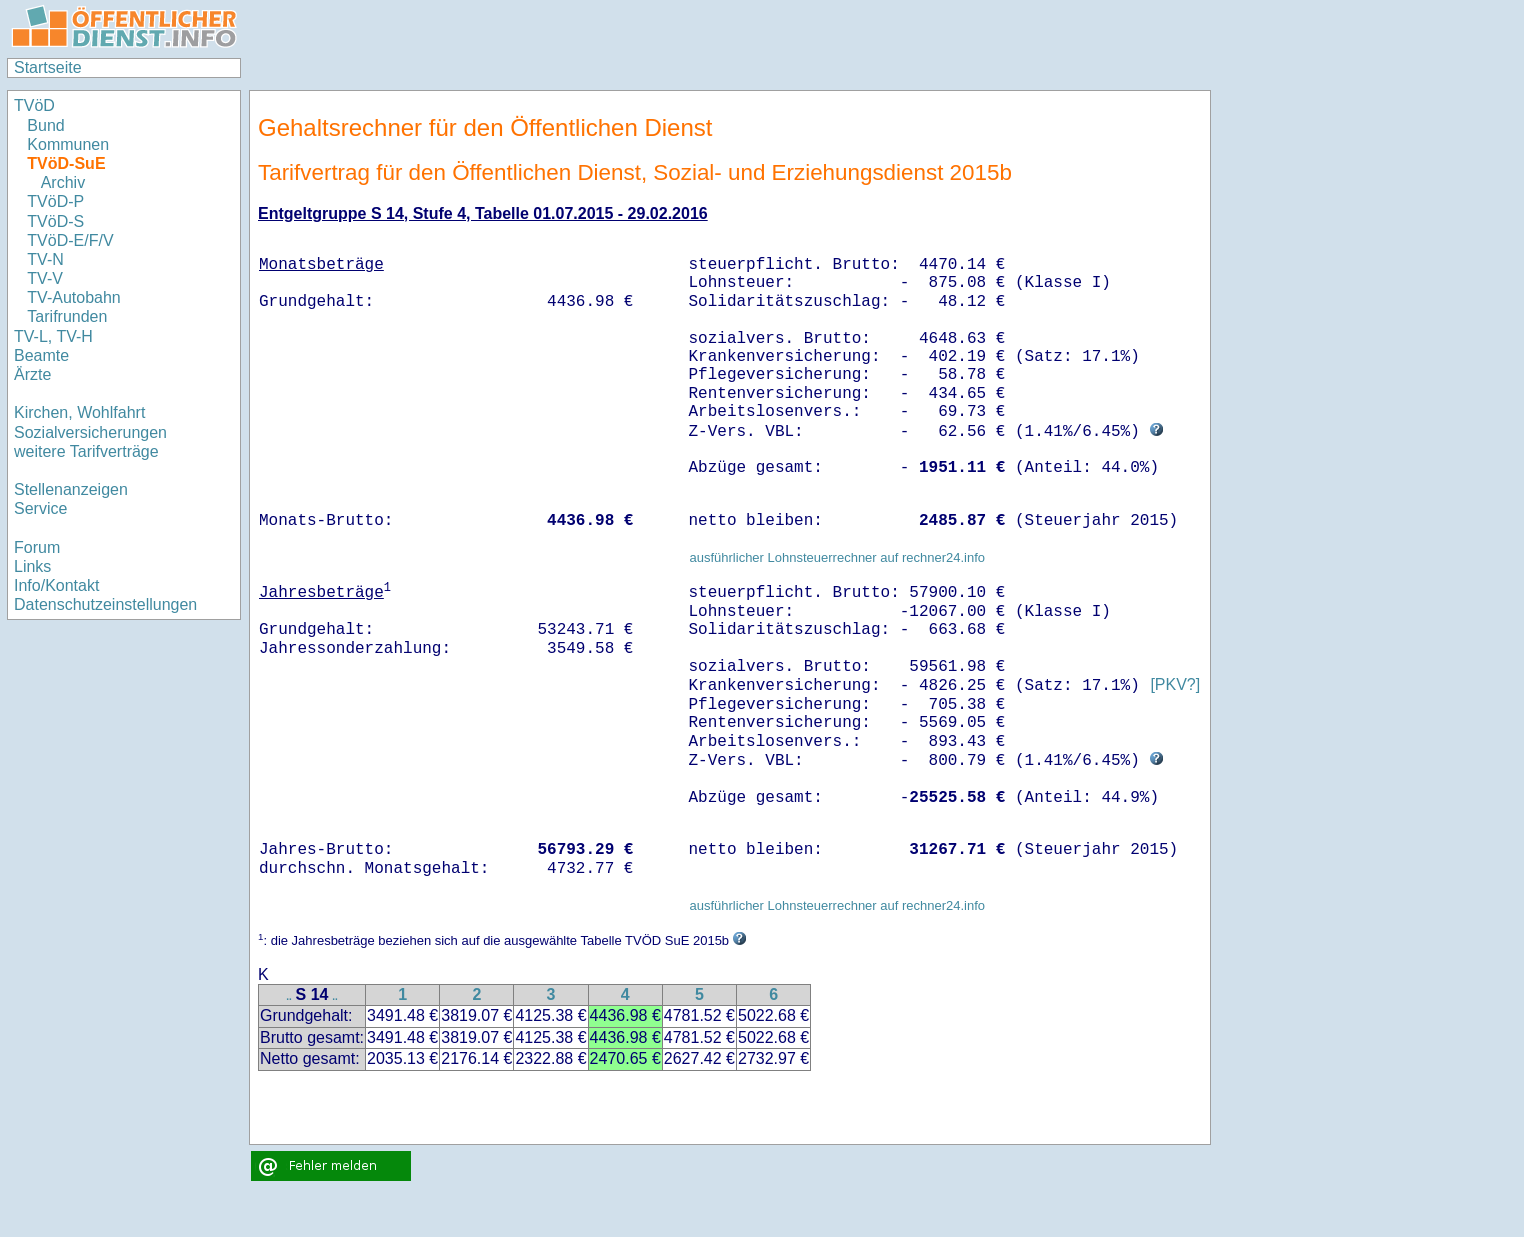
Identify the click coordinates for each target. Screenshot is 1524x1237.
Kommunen (70, 144)
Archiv (63, 182)
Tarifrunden (67, 316)
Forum (37, 547)
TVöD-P (55, 201)
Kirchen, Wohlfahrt (79, 412)
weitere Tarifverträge (86, 451)
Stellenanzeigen (71, 489)
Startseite (48, 67)
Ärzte (32, 374)
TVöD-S (55, 221)
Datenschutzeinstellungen (105, 604)
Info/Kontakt (56, 585)
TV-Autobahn (73, 297)
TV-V (45, 278)
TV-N (45, 259)
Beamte (41, 355)
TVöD (34, 105)
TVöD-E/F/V (70, 240)
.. (289, 996)
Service (40, 508)
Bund (45, 125)
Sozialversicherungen (90, 432)
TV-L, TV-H (53, 336)
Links (32, 566)
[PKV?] (1175, 685)
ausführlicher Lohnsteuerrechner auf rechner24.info (837, 557)
